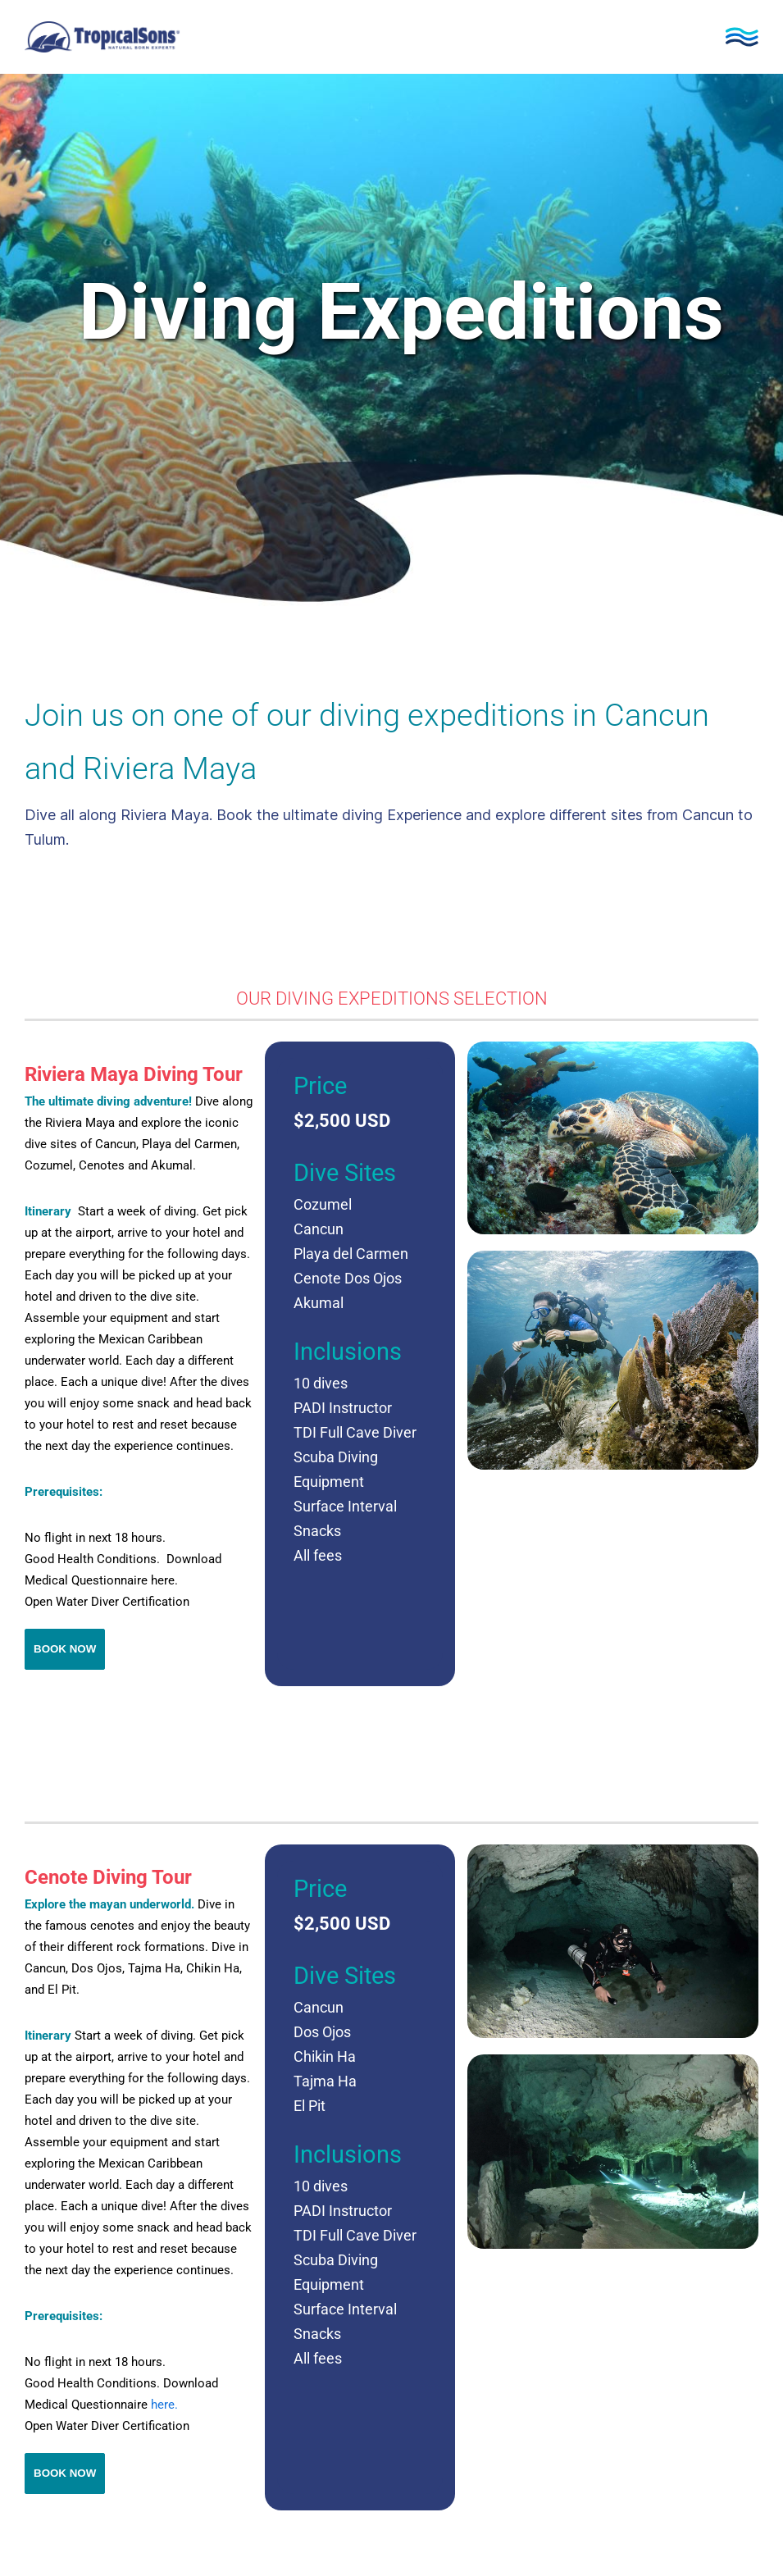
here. (164, 2404)
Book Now (65, 1649)
